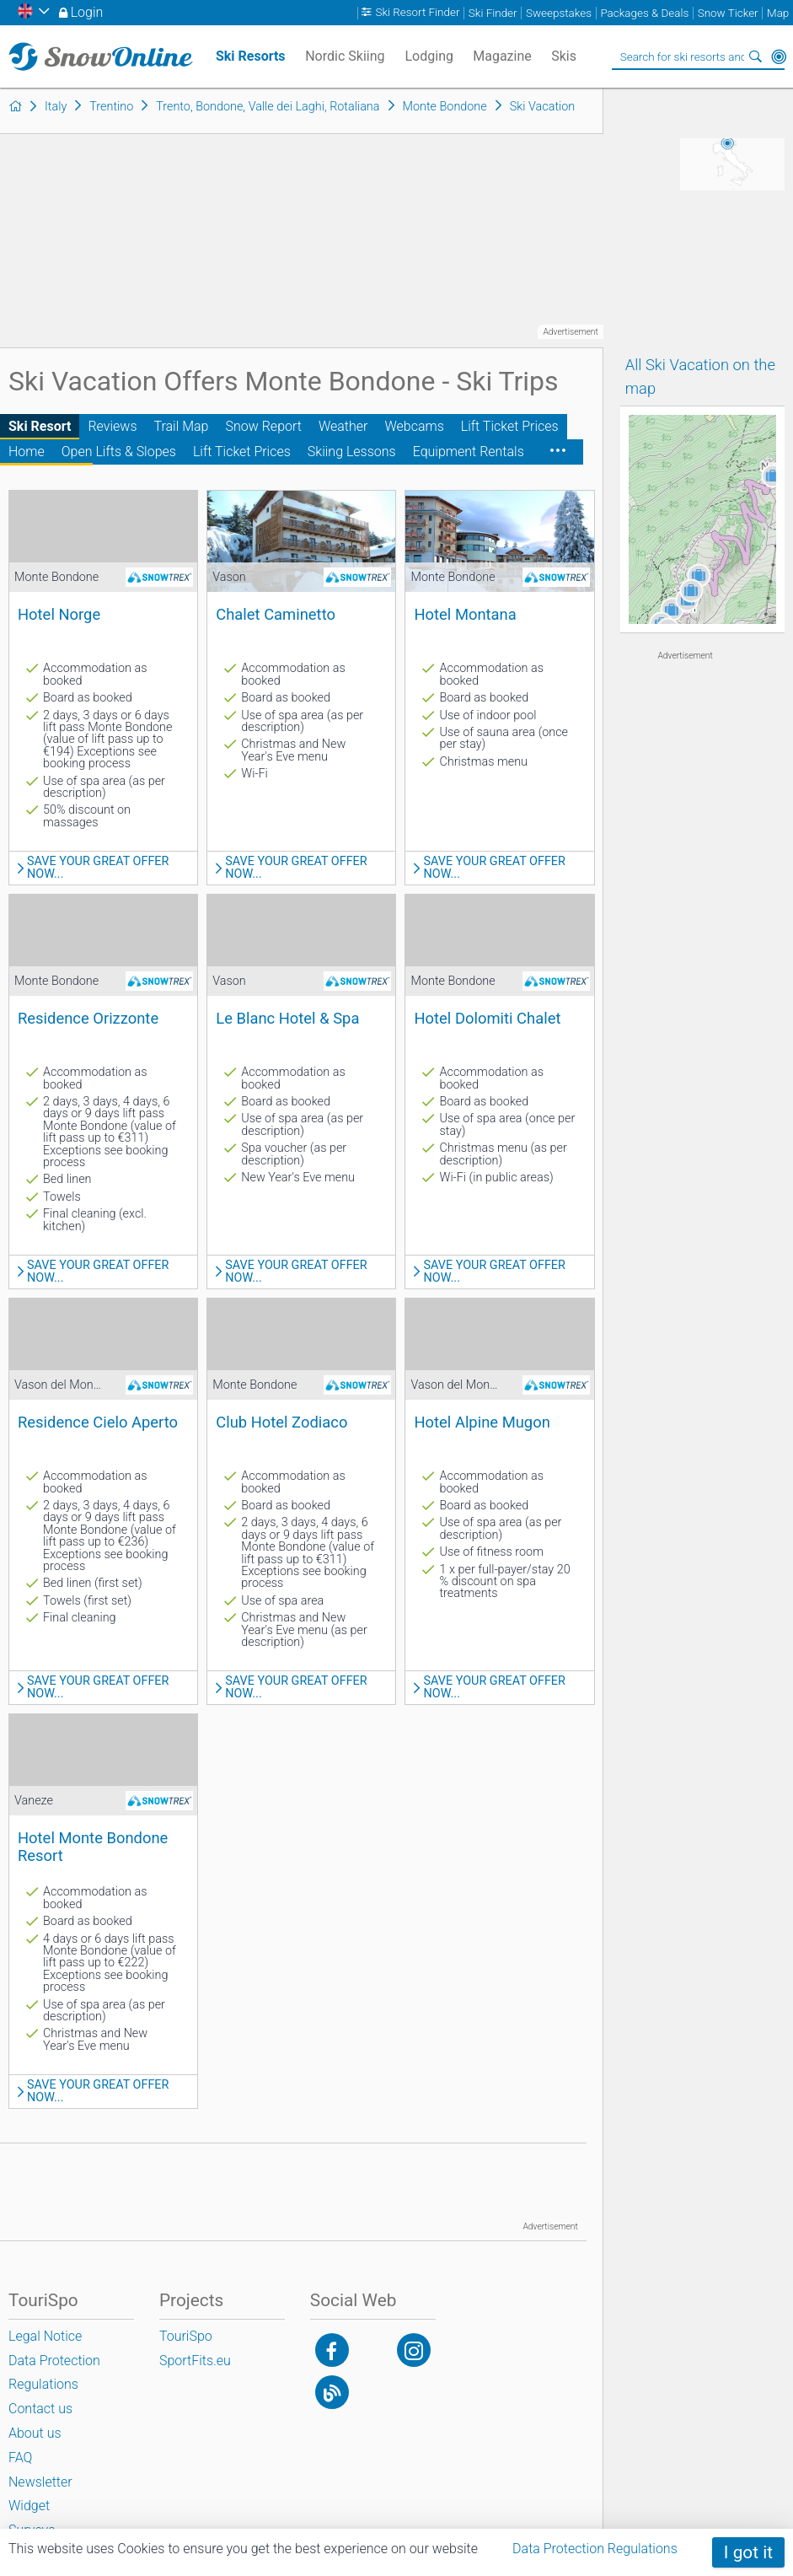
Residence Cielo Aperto (98, 1422)
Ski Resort (39, 426)
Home (26, 452)
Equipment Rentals (468, 452)
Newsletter (40, 2482)
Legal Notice (45, 2336)
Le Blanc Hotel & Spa (287, 1018)
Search (755, 56)
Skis (563, 56)
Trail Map (181, 426)
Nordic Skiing (344, 56)
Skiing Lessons (352, 452)
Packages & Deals (644, 13)
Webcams (413, 426)
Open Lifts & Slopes (119, 452)
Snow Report (263, 426)
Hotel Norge (59, 614)
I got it (748, 2552)
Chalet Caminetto (275, 614)
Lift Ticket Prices (510, 426)
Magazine (502, 56)
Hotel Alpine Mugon (481, 1422)
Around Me (779, 56)
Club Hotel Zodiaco (281, 1422)
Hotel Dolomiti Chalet (487, 1018)
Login (87, 12)
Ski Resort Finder (417, 13)
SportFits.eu (195, 2361)
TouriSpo (185, 2336)
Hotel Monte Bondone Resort (93, 1846)
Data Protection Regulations (595, 2549)
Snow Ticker (728, 13)
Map (778, 13)
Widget (29, 2506)
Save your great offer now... (98, 868)
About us (35, 2433)
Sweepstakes (559, 13)
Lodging (429, 56)
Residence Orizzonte (88, 1018)
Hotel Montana (465, 614)
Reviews (112, 426)
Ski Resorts (251, 56)
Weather (343, 426)
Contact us (40, 2409)
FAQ (20, 2458)
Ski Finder (493, 13)
